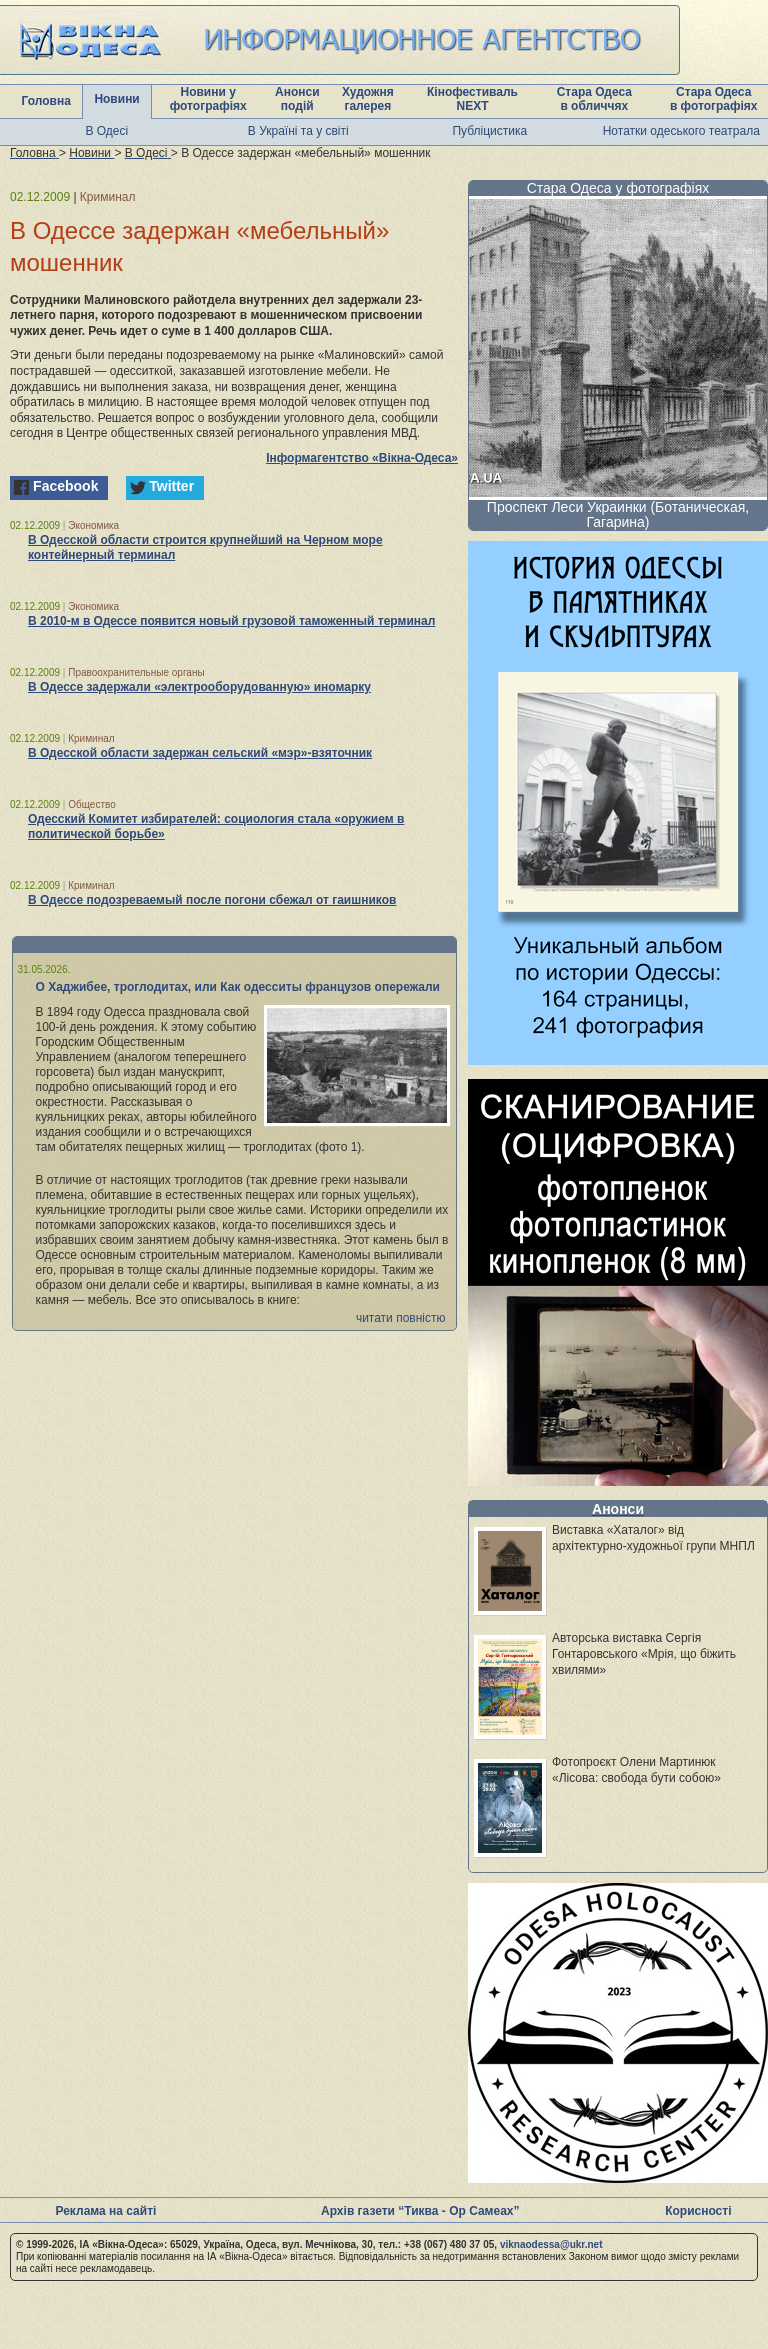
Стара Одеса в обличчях (594, 99)
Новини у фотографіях (208, 99)
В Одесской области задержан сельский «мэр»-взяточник (200, 753)
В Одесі (106, 131)
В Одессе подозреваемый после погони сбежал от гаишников (212, 900)
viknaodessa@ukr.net (551, 2244)
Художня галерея (368, 99)
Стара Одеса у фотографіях (618, 188)
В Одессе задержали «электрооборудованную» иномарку (199, 687)
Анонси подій (297, 99)
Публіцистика (489, 131)
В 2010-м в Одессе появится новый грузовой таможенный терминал (231, 621)
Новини (116, 99)
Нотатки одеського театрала (681, 131)
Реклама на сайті (105, 2211)
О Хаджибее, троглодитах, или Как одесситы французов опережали (238, 987)
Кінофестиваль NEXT (472, 99)
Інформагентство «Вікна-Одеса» (362, 458)
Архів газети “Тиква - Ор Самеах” (420, 2211)
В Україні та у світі (298, 131)
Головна (46, 101)
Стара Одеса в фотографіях (714, 99)
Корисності (698, 2211)
